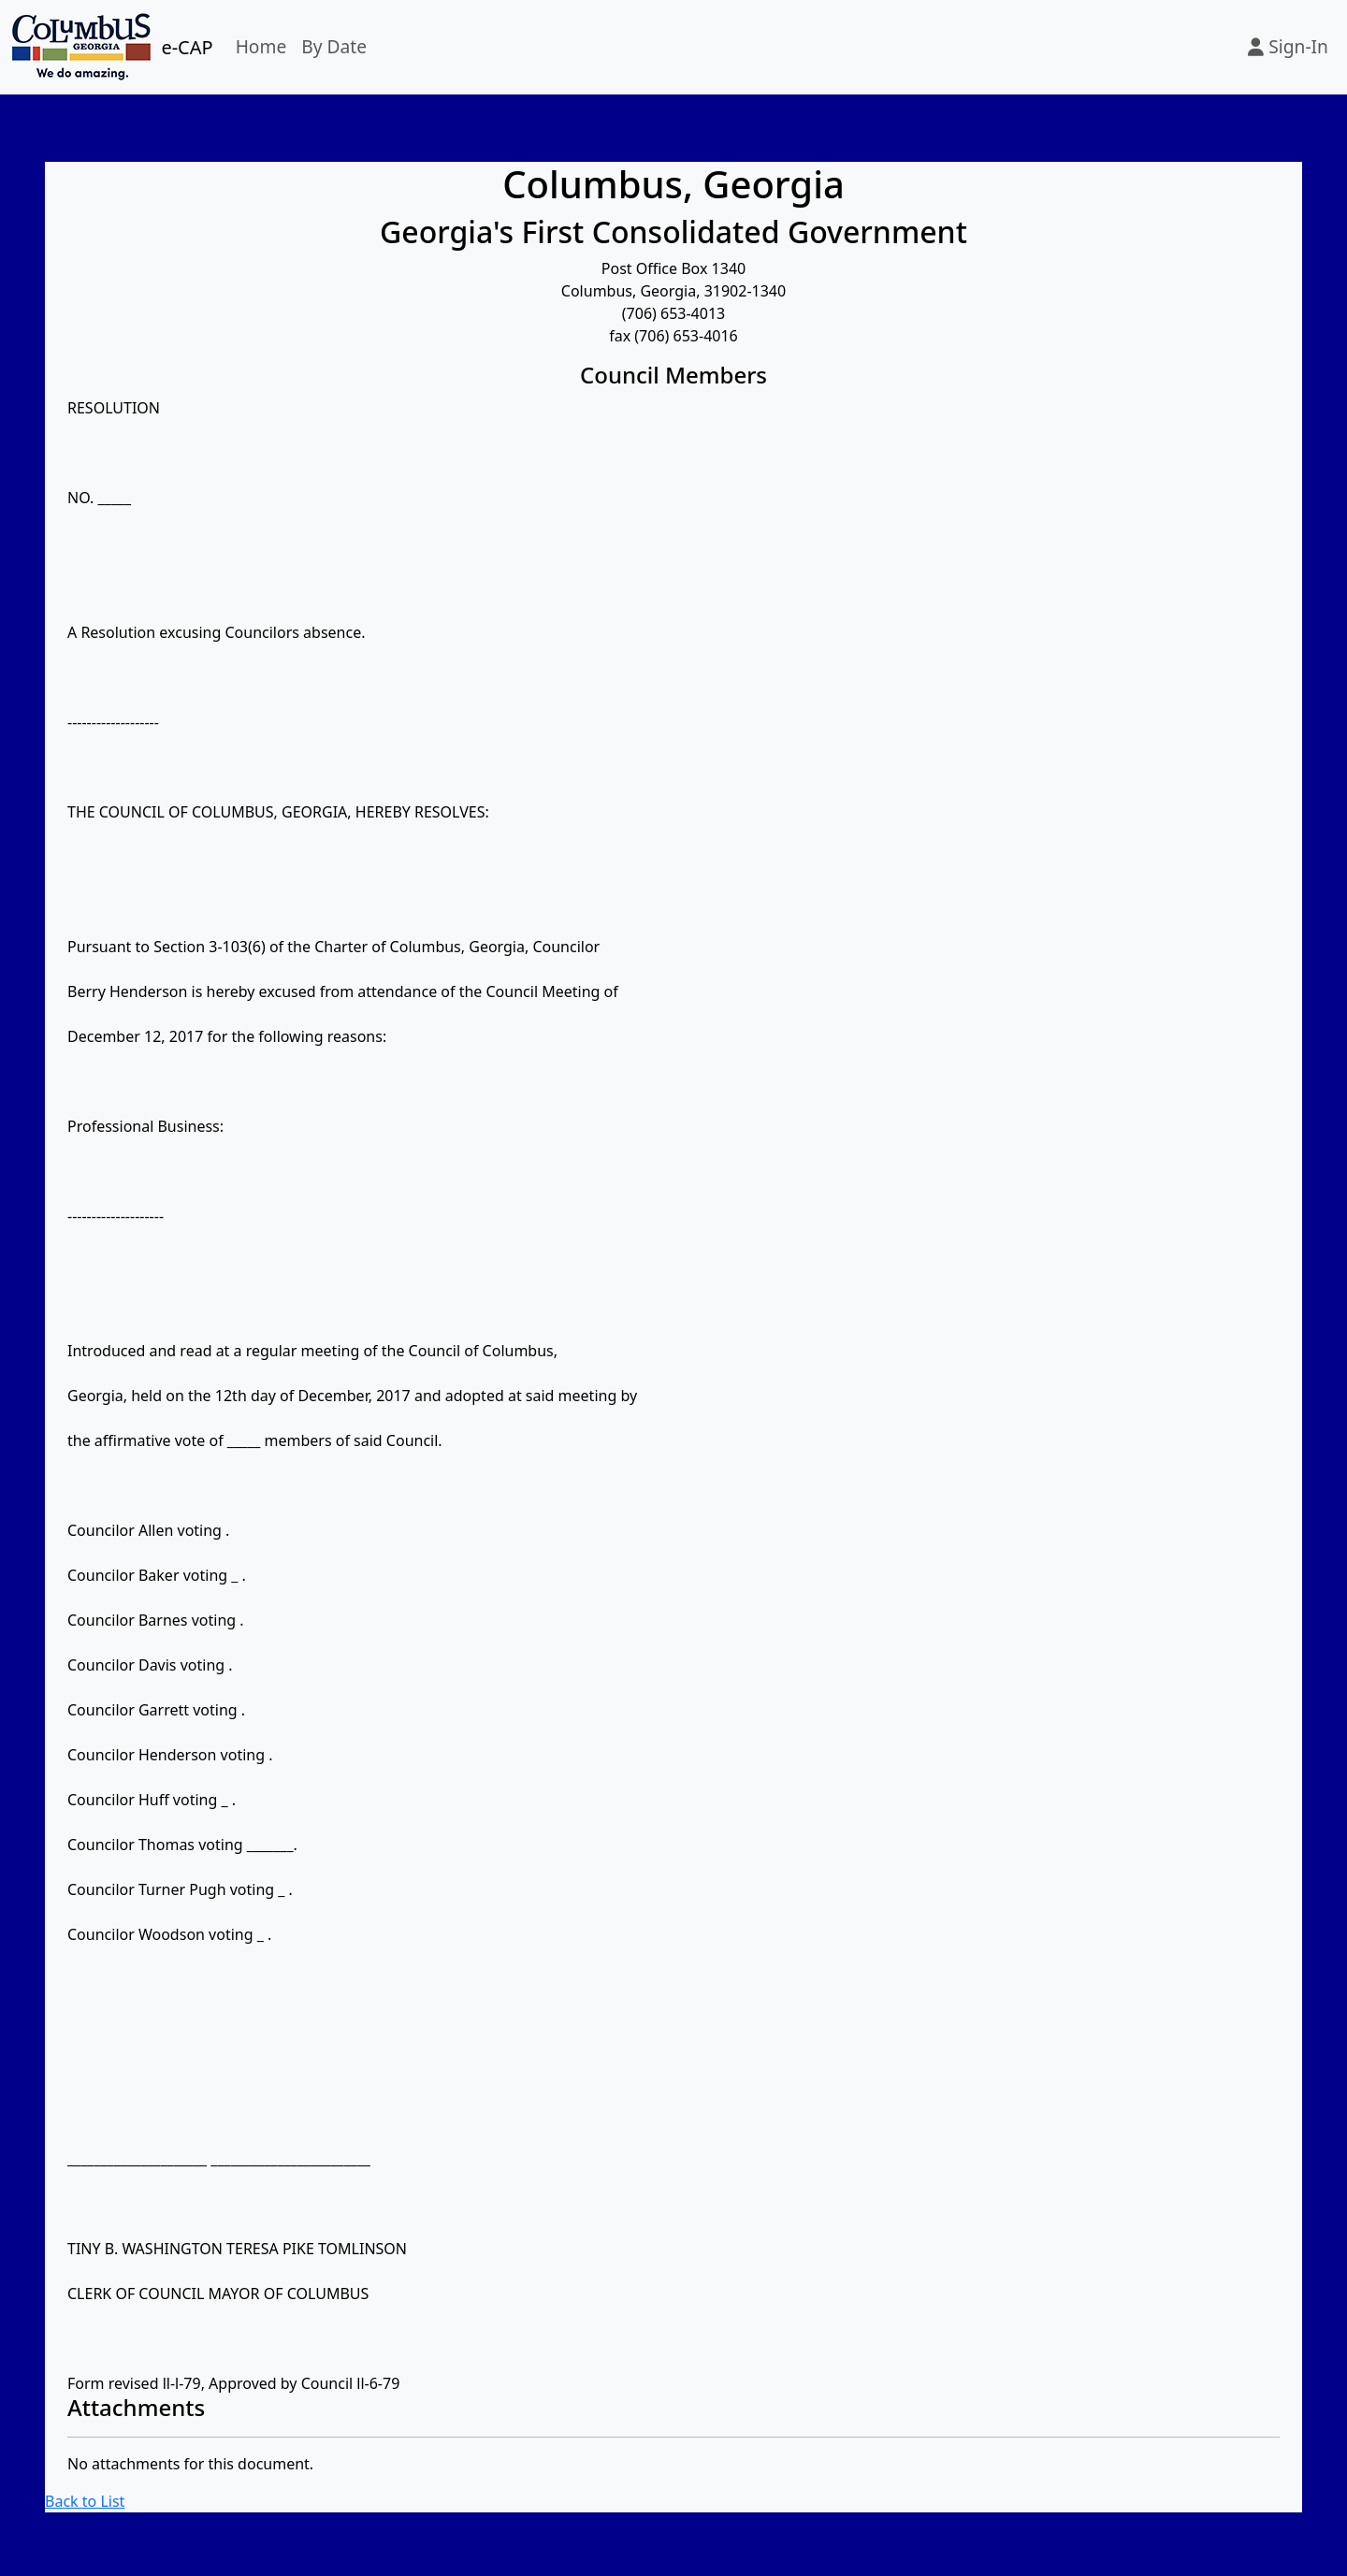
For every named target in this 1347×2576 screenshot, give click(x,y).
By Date (334, 46)
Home (261, 46)
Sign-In (1288, 46)
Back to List (84, 2501)
